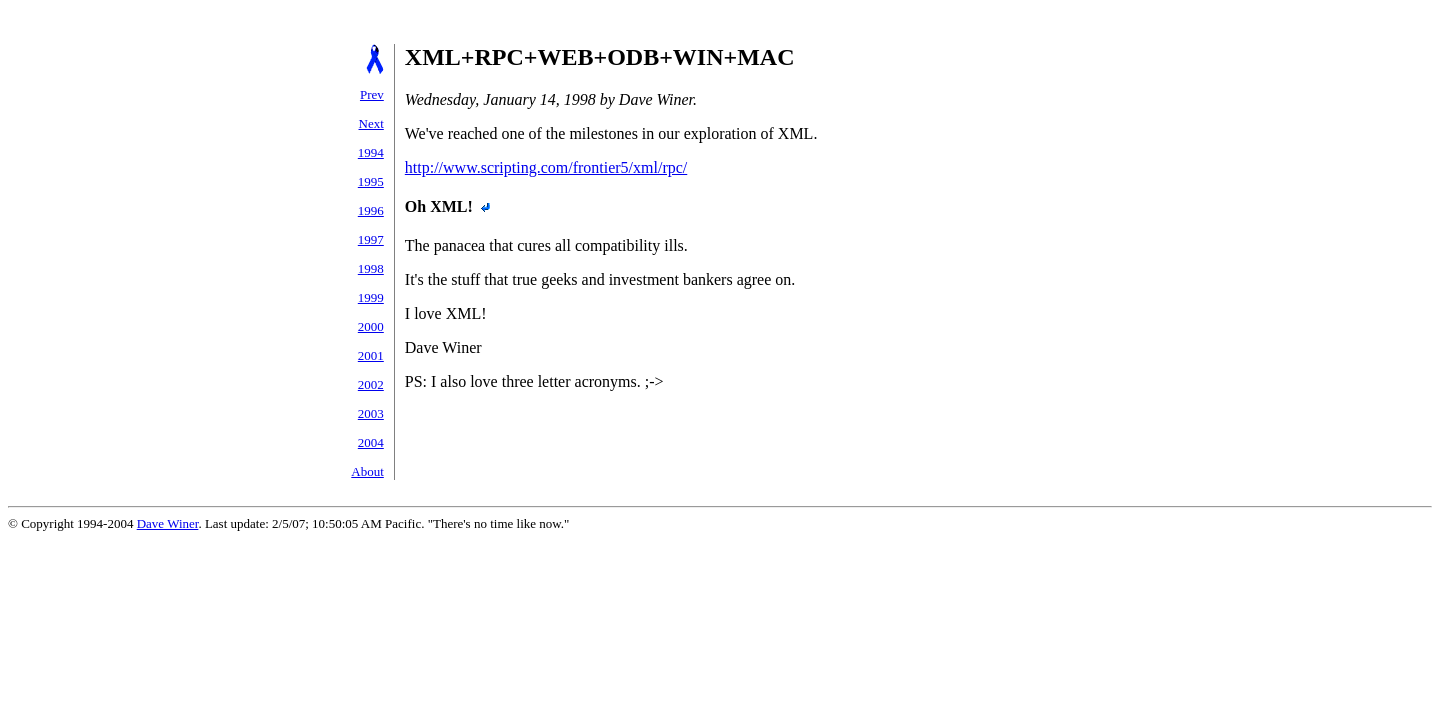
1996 (371, 210)
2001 (371, 355)
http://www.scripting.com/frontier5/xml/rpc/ (546, 167)
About (367, 471)
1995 (371, 181)
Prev (372, 94)
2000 (371, 326)
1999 (371, 297)
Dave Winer (168, 523)
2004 (371, 442)
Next (371, 123)
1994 (371, 152)
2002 (371, 384)
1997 (371, 239)
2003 (371, 413)
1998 (371, 268)
